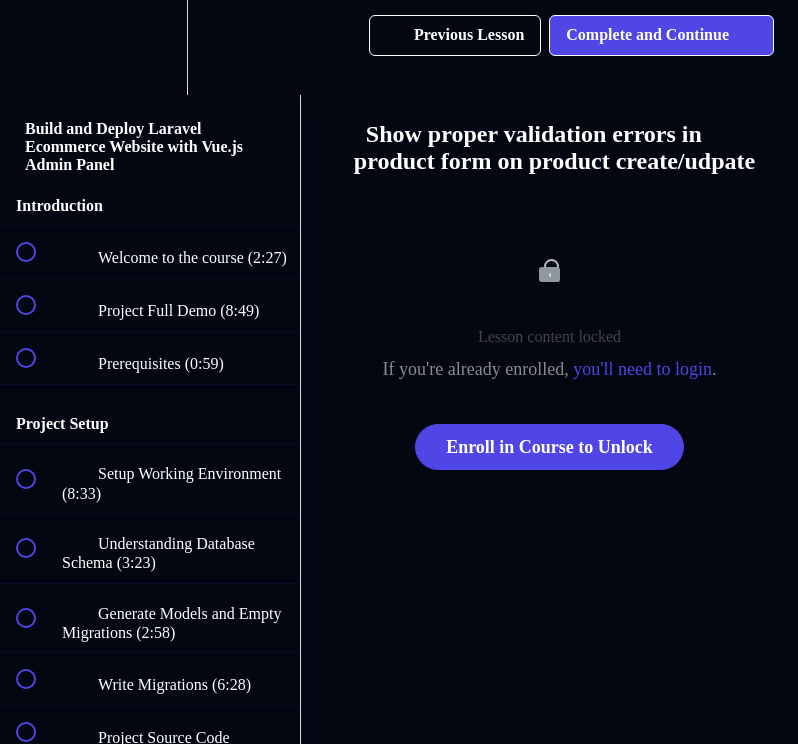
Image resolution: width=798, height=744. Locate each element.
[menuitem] (150, 47)
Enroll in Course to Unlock (549, 447)
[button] (37, 47)
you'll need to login (642, 369)
